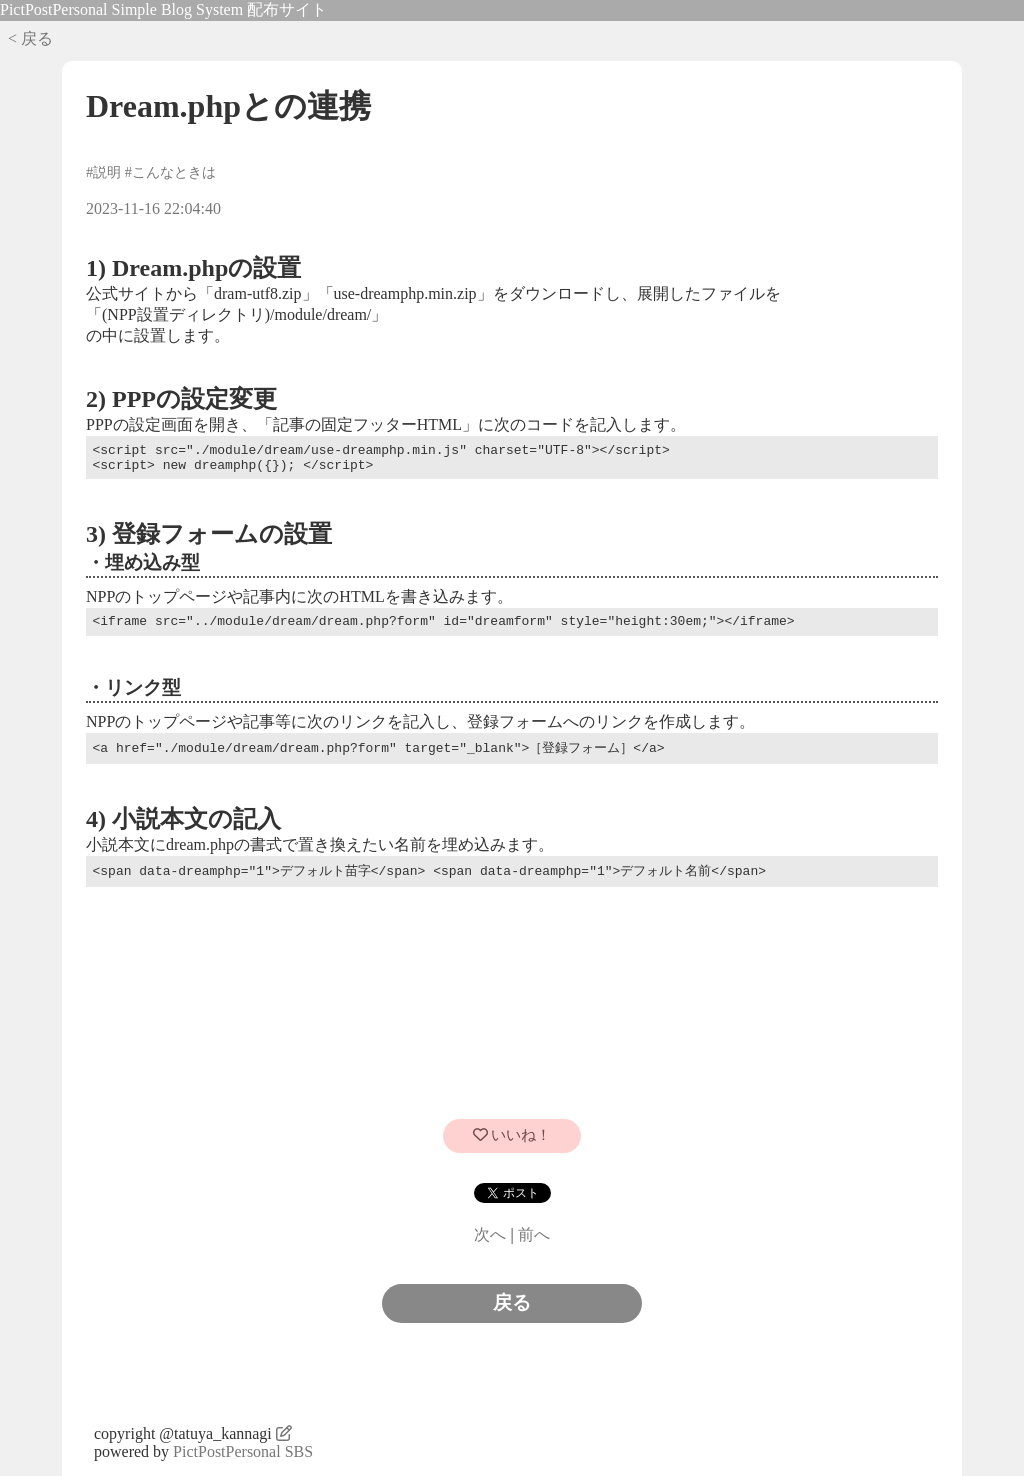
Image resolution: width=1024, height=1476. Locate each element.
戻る (512, 1302)
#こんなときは (170, 172)
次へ (490, 1234)
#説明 (103, 172)
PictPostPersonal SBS (243, 1451)
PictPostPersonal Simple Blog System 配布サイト (163, 9)
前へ (534, 1234)
